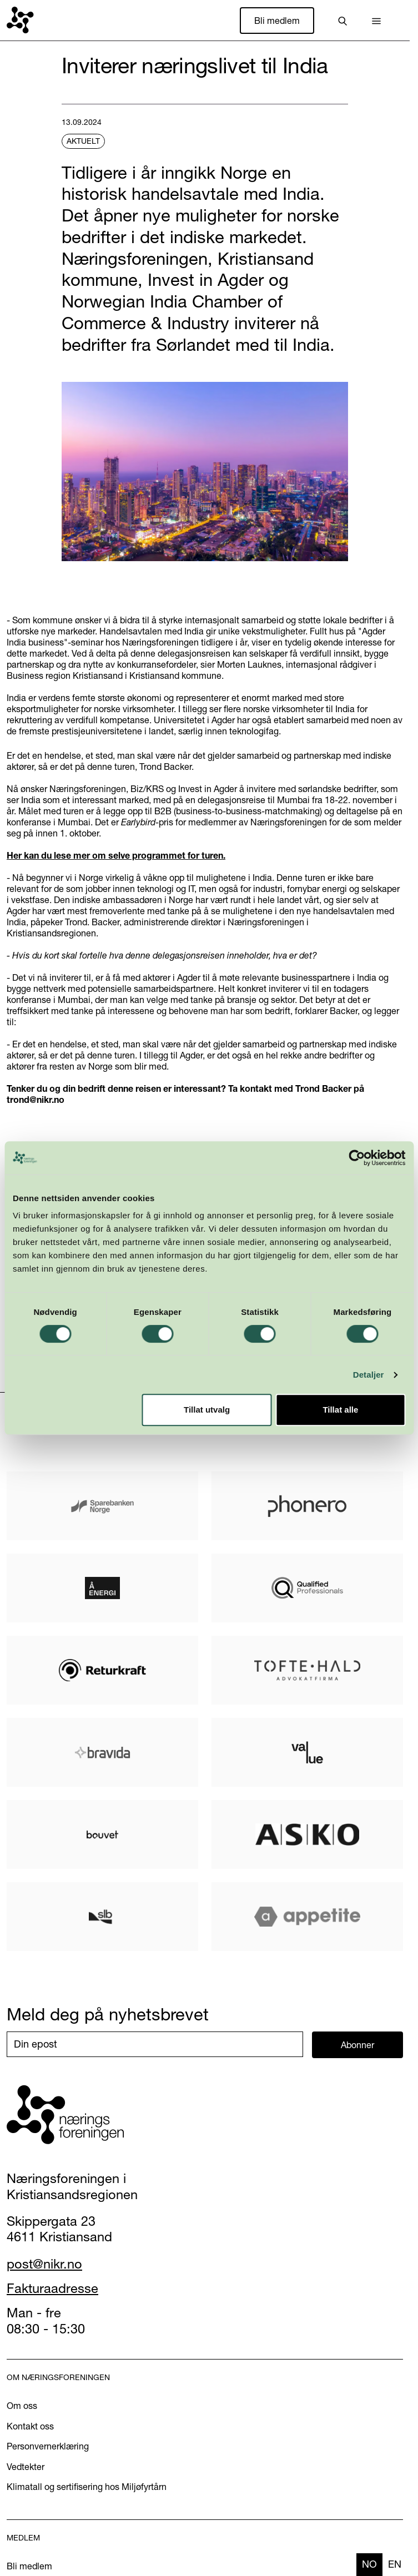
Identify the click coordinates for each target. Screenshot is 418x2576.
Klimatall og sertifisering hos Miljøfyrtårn (87, 2486)
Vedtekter (25, 2466)
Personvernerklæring (48, 2446)
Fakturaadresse (52, 2288)
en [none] (394, 2564)
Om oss (22, 2405)
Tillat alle (340, 1409)
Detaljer (368, 1374)
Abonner (357, 2044)
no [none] (369, 2564)
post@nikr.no (44, 2264)
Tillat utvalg (207, 1409)
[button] (376, 20)
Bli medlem (277, 20)
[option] (394, 2564)
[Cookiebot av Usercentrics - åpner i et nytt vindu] (356, 1158)
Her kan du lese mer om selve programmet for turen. (116, 855)
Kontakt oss (30, 2426)
